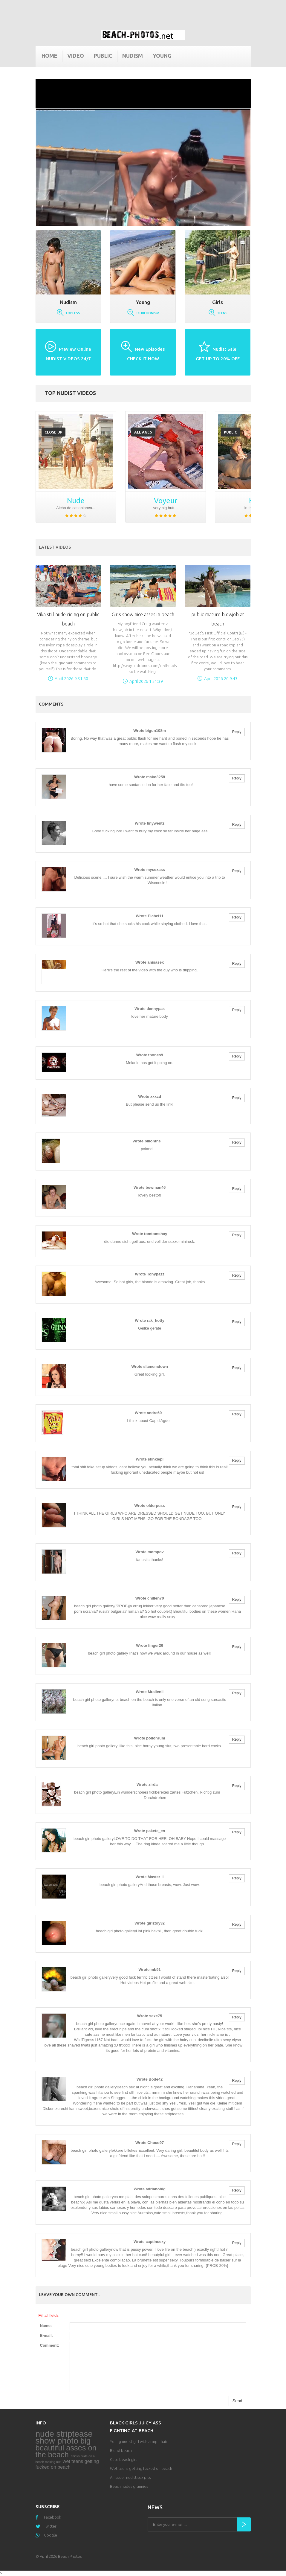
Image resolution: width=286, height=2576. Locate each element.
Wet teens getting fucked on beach (141, 2468)
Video (75, 56)
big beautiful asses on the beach (66, 2448)
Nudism (132, 56)
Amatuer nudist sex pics (130, 2477)
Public (103, 56)
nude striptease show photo (64, 2437)
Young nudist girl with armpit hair (138, 2441)
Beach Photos (70, 2556)
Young (162, 56)
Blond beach (121, 2450)
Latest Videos (55, 547)
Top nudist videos (70, 393)
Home (49, 56)
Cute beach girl (123, 2459)
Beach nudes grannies (129, 2486)
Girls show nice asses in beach (143, 614)
